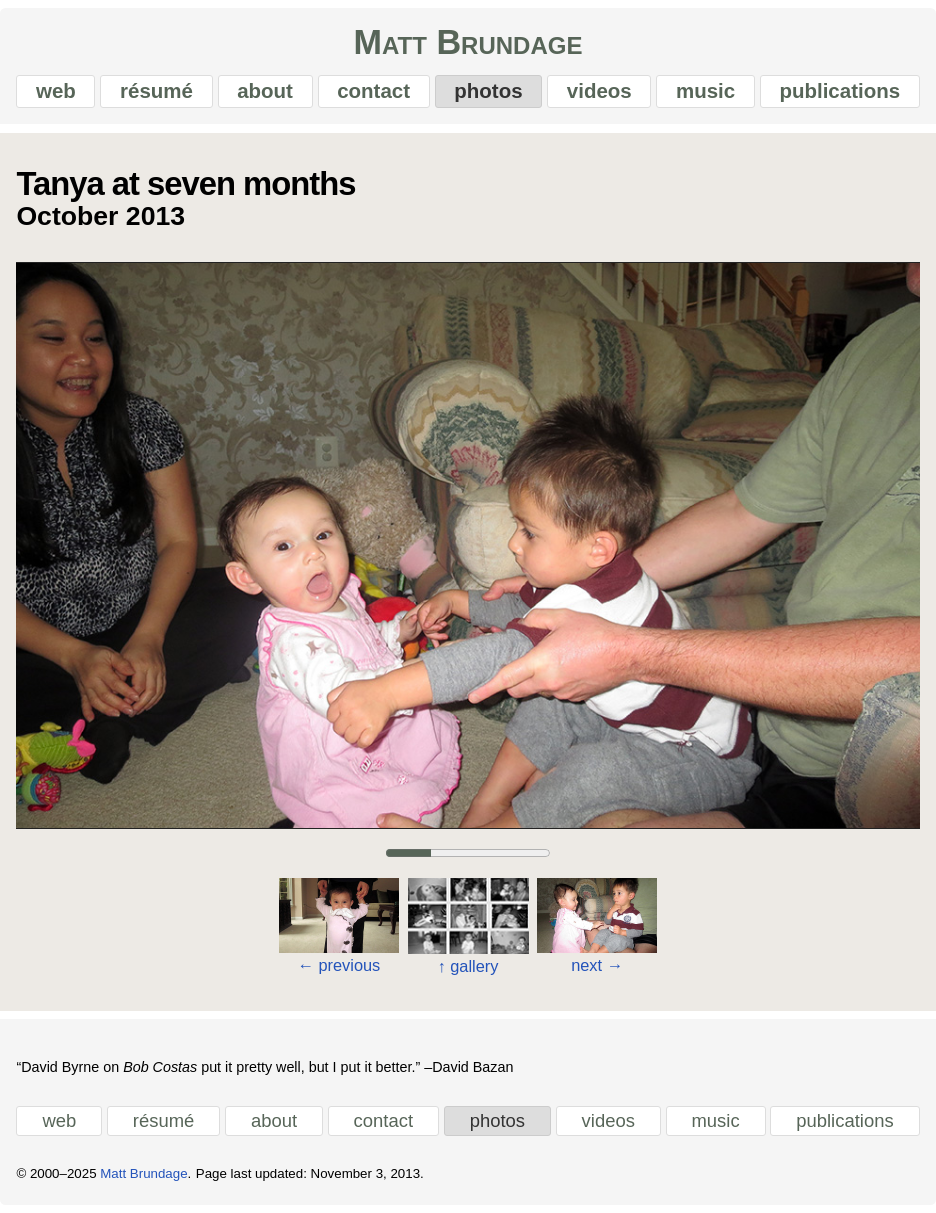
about (265, 90)
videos (599, 90)
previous (338, 964)
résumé (156, 90)
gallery (468, 965)
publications (839, 90)
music (705, 90)
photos (488, 90)
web (56, 90)
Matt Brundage (468, 42)
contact (373, 90)
